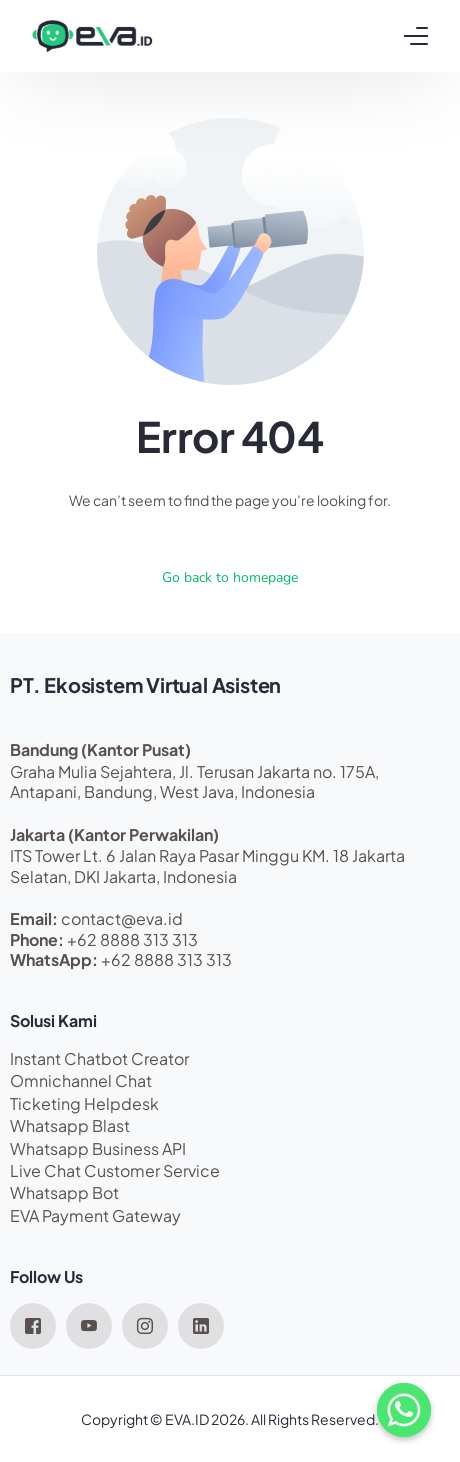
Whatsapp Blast (70, 1125)
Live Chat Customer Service (115, 1170)
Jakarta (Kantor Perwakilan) (114, 834)
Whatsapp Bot (64, 1192)
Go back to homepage (230, 577)
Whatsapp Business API (98, 1148)
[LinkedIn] (201, 1323)
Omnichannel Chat (81, 1080)
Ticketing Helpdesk (84, 1103)
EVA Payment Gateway (95, 1215)
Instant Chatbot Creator (99, 1058)
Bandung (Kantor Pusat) (100, 749)
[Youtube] (89, 1323)
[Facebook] (33, 1323)
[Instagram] (145, 1323)
